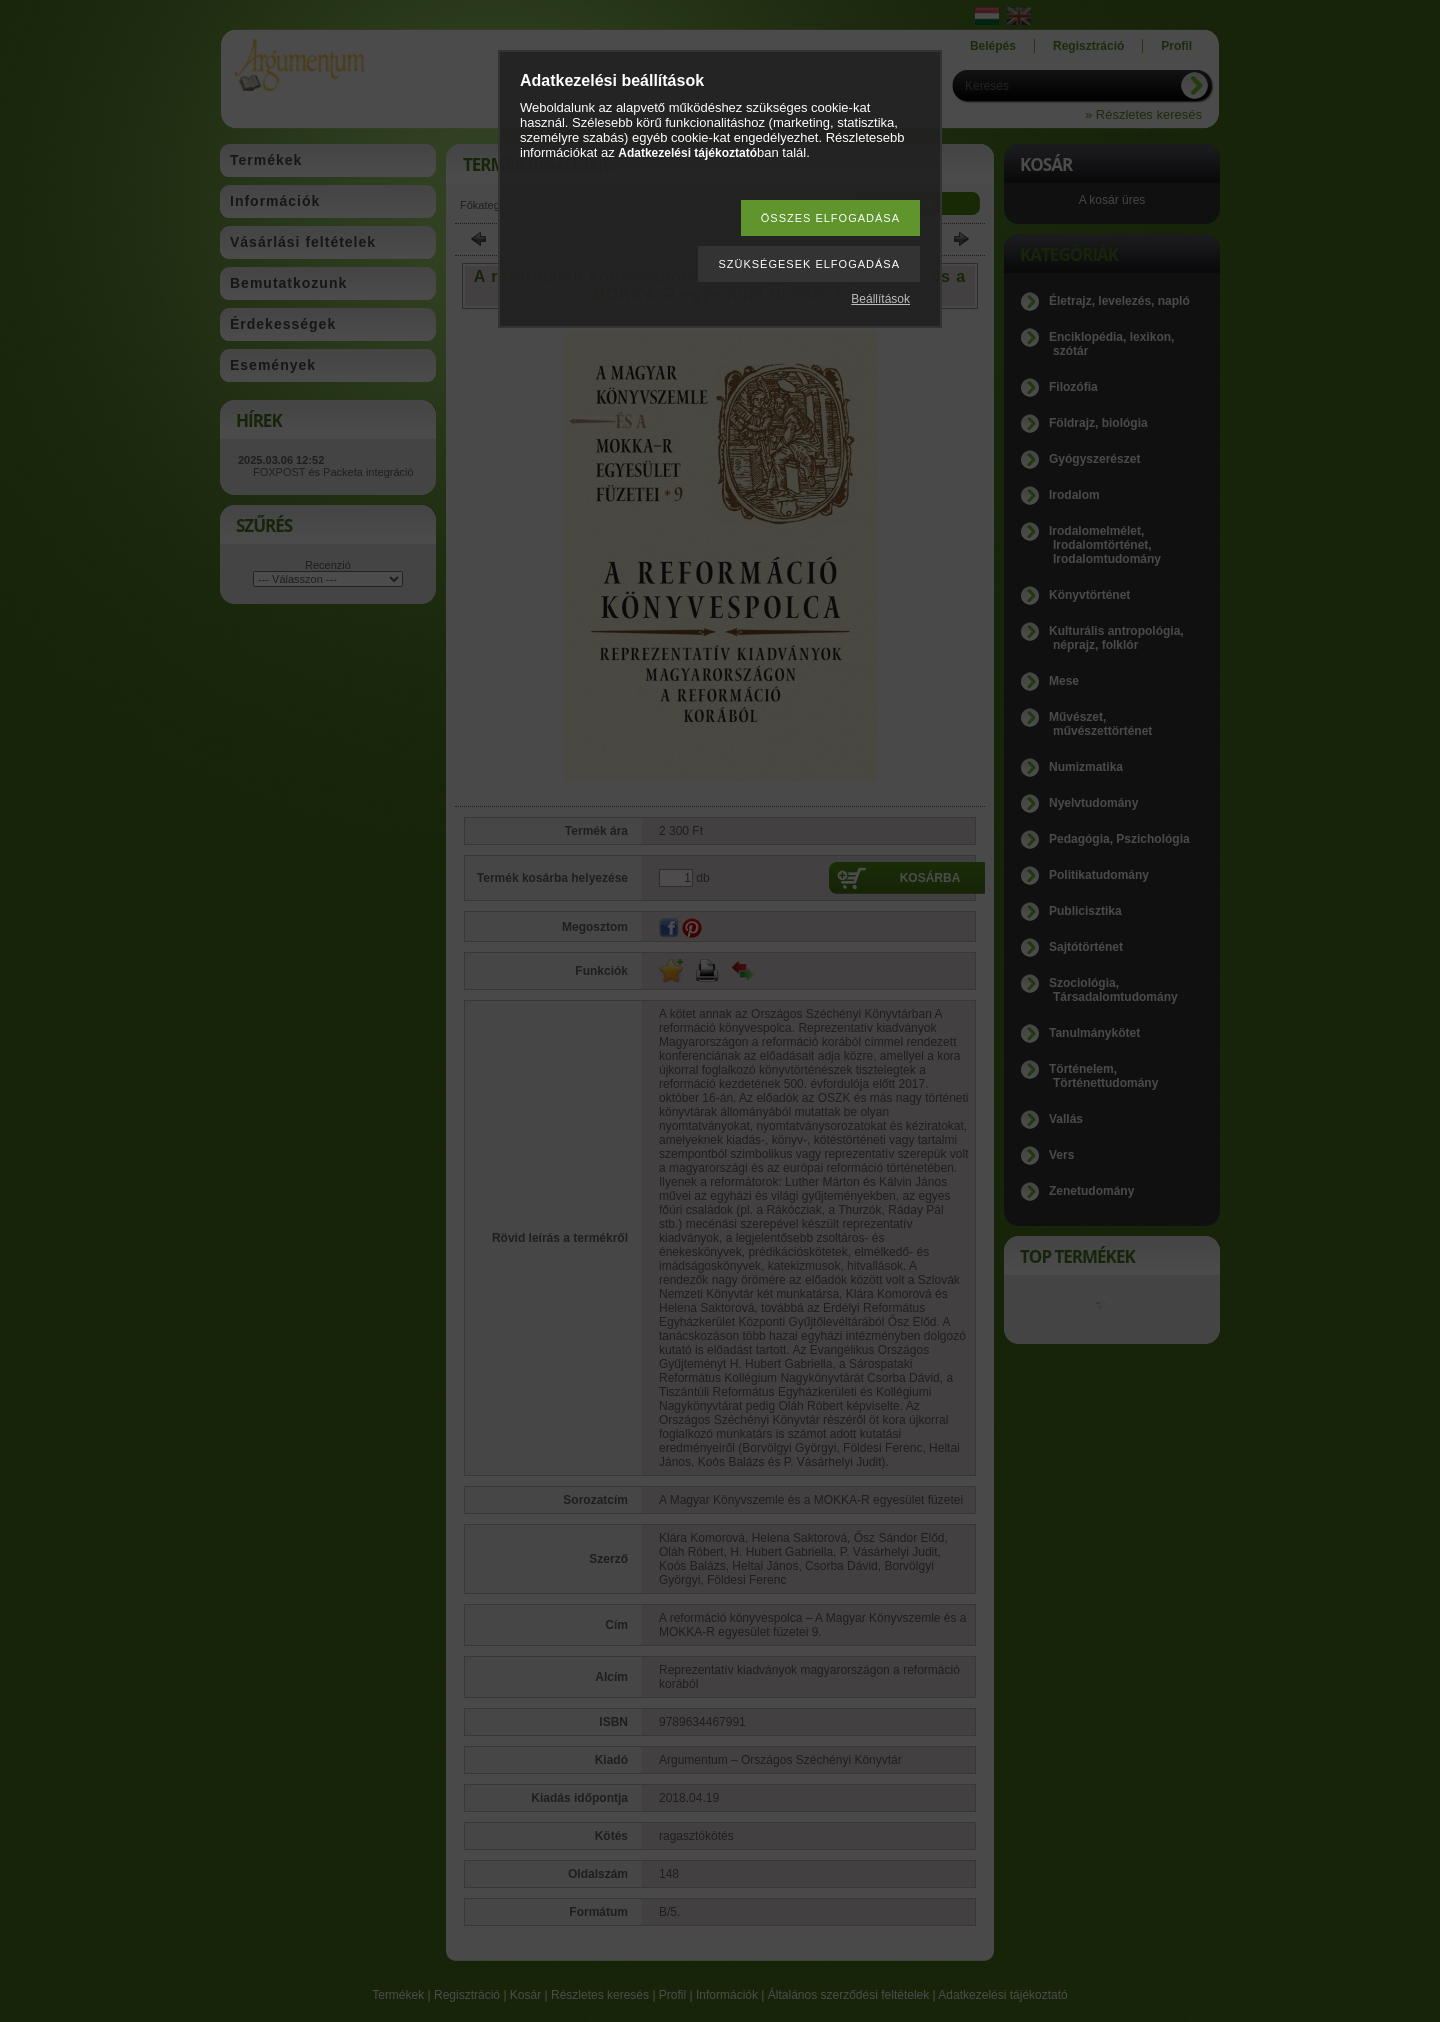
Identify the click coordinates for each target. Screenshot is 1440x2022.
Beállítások (880, 299)
